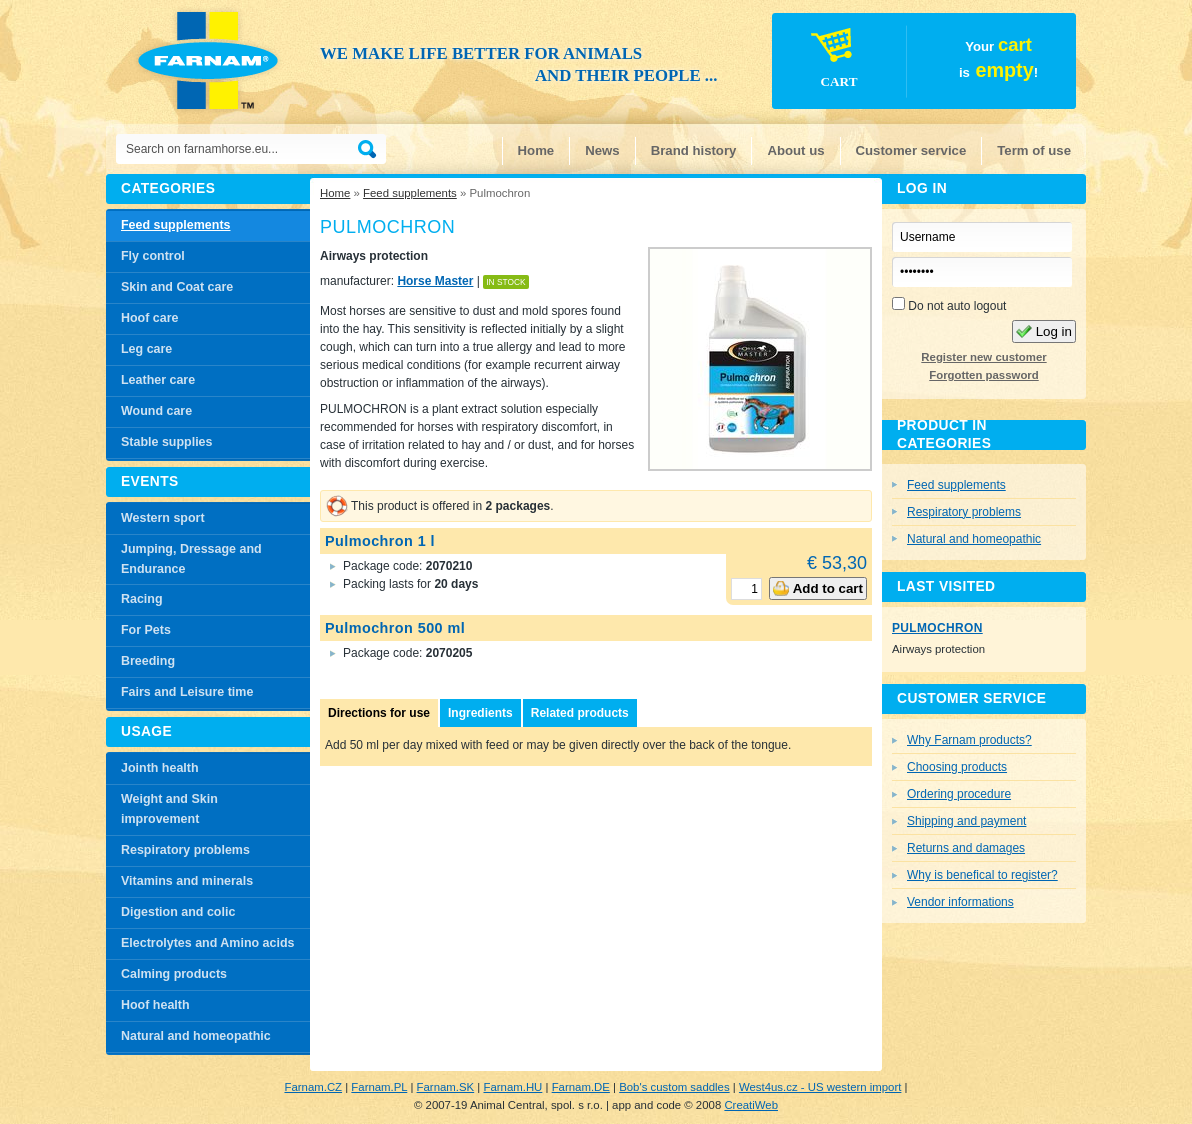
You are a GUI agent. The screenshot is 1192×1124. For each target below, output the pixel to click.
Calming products (174, 974)
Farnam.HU (512, 1087)
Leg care (146, 349)
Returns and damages (966, 848)
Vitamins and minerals (187, 881)
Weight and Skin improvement (169, 809)
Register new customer (983, 357)
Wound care (156, 411)
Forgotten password (983, 375)
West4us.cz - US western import (820, 1087)
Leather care (158, 380)
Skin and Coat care (177, 287)
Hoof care (150, 318)
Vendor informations (960, 902)
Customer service (911, 150)
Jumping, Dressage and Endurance (191, 559)
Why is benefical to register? (982, 875)
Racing (142, 599)
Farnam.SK (446, 1087)
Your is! (906, 64)
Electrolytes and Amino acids (207, 943)
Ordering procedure (959, 794)
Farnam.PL (379, 1087)
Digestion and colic (178, 912)
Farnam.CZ (313, 1087)
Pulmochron (937, 628)
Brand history (694, 150)
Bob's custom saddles (674, 1087)
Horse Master (435, 281)
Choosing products (957, 767)
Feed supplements (410, 193)
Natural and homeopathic (196, 1036)
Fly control (153, 256)
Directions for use (379, 713)
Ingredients (480, 713)
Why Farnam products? (969, 740)
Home (536, 150)
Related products (580, 713)
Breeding (148, 661)
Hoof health (155, 1005)
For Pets (146, 630)
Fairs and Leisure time (187, 692)
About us (795, 150)
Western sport (163, 518)
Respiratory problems (185, 850)
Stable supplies (166, 442)
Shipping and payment (966, 821)
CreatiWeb (751, 1105)
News (602, 150)
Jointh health (160, 768)
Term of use (1034, 150)
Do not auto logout (949, 305)
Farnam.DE (581, 1087)
